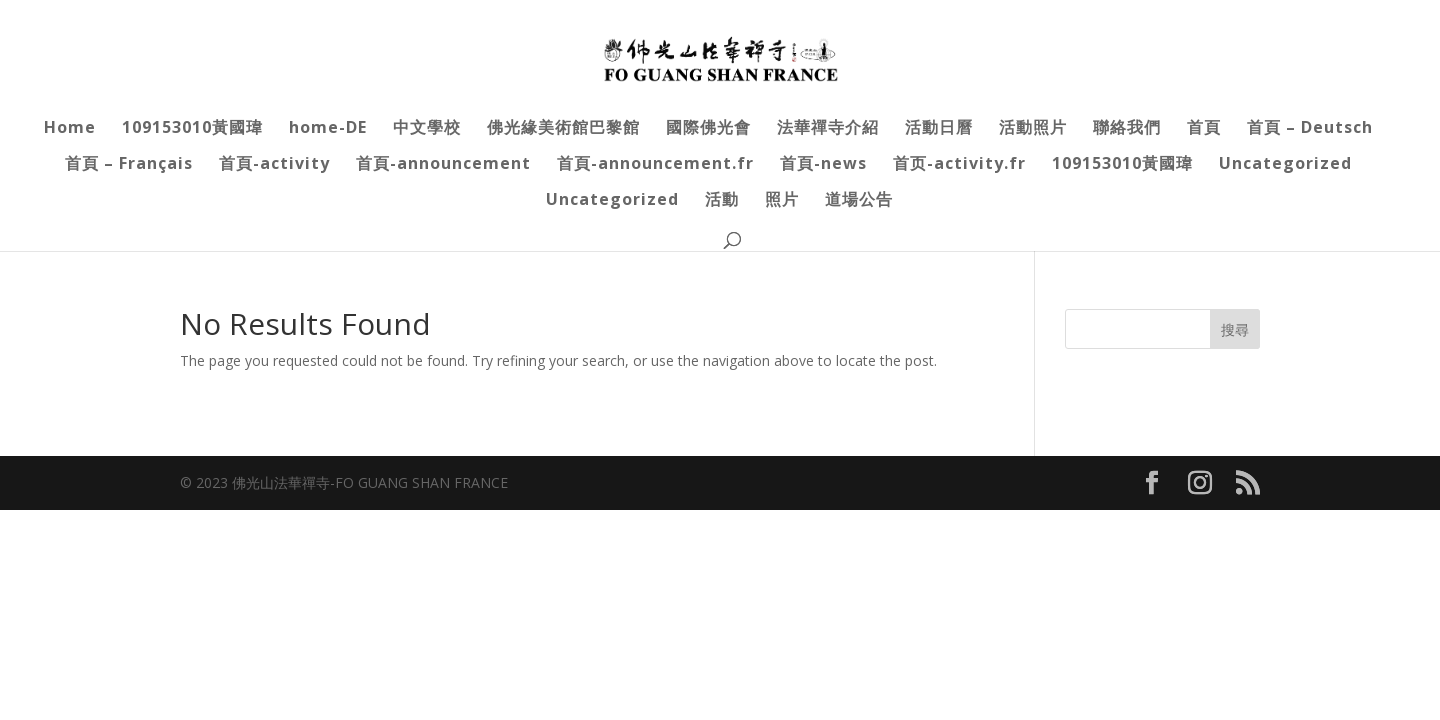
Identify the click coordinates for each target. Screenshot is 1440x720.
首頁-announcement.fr (655, 165)
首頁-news (823, 165)
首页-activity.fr (959, 165)
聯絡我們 (1127, 129)
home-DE (328, 129)
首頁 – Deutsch (1310, 129)
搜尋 (1235, 329)
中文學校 (427, 129)
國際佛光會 (708, 129)
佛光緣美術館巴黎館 (563, 129)
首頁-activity (274, 165)
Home (70, 129)
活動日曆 (939, 129)
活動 (722, 201)
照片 (782, 201)
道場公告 (859, 201)
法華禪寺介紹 (828, 129)
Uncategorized (1285, 165)
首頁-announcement (443, 165)
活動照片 (1033, 129)
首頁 (1204, 129)
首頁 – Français (129, 165)
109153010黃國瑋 (192, 129)
